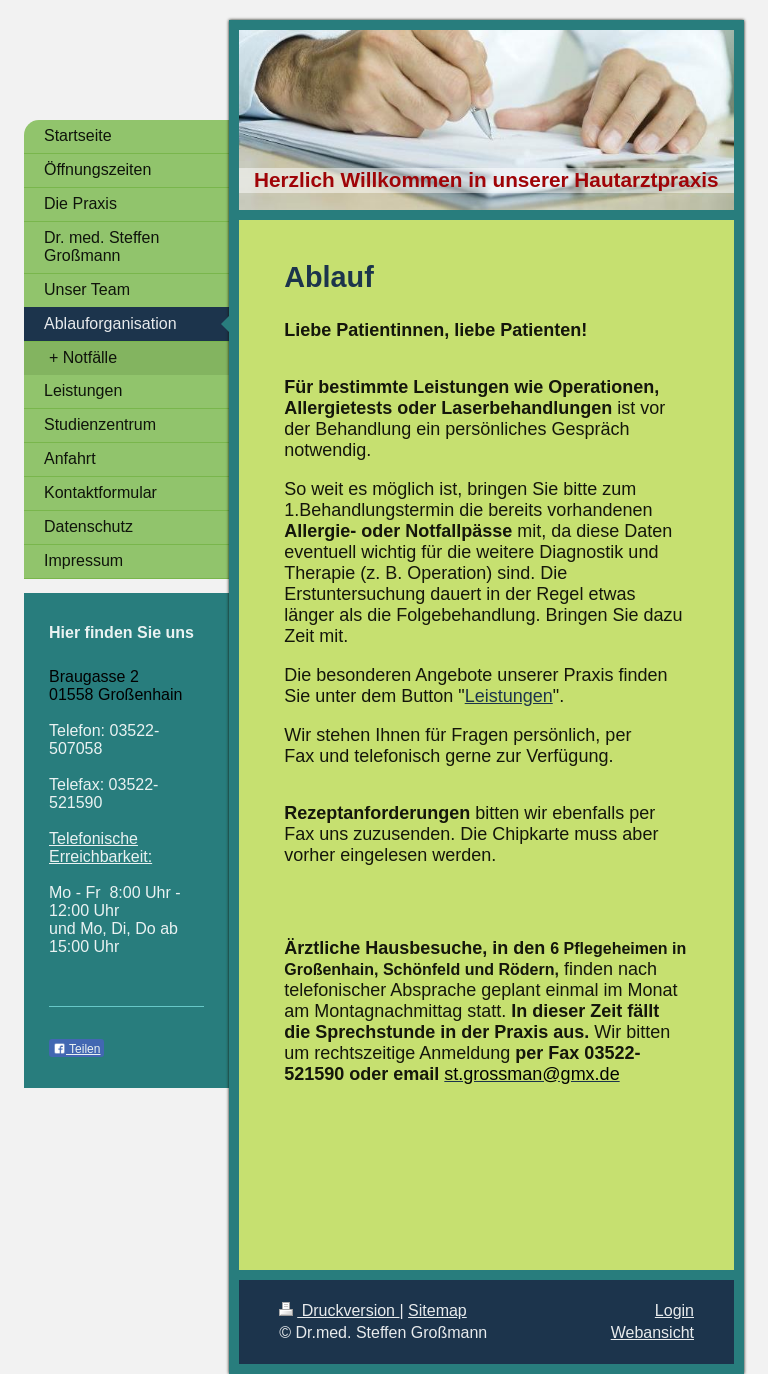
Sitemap (437, 1310)
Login (674, 1310)
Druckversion (339, 1310)
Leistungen (509, 696)
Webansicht (652, 1332)
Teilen (76, 1049)
